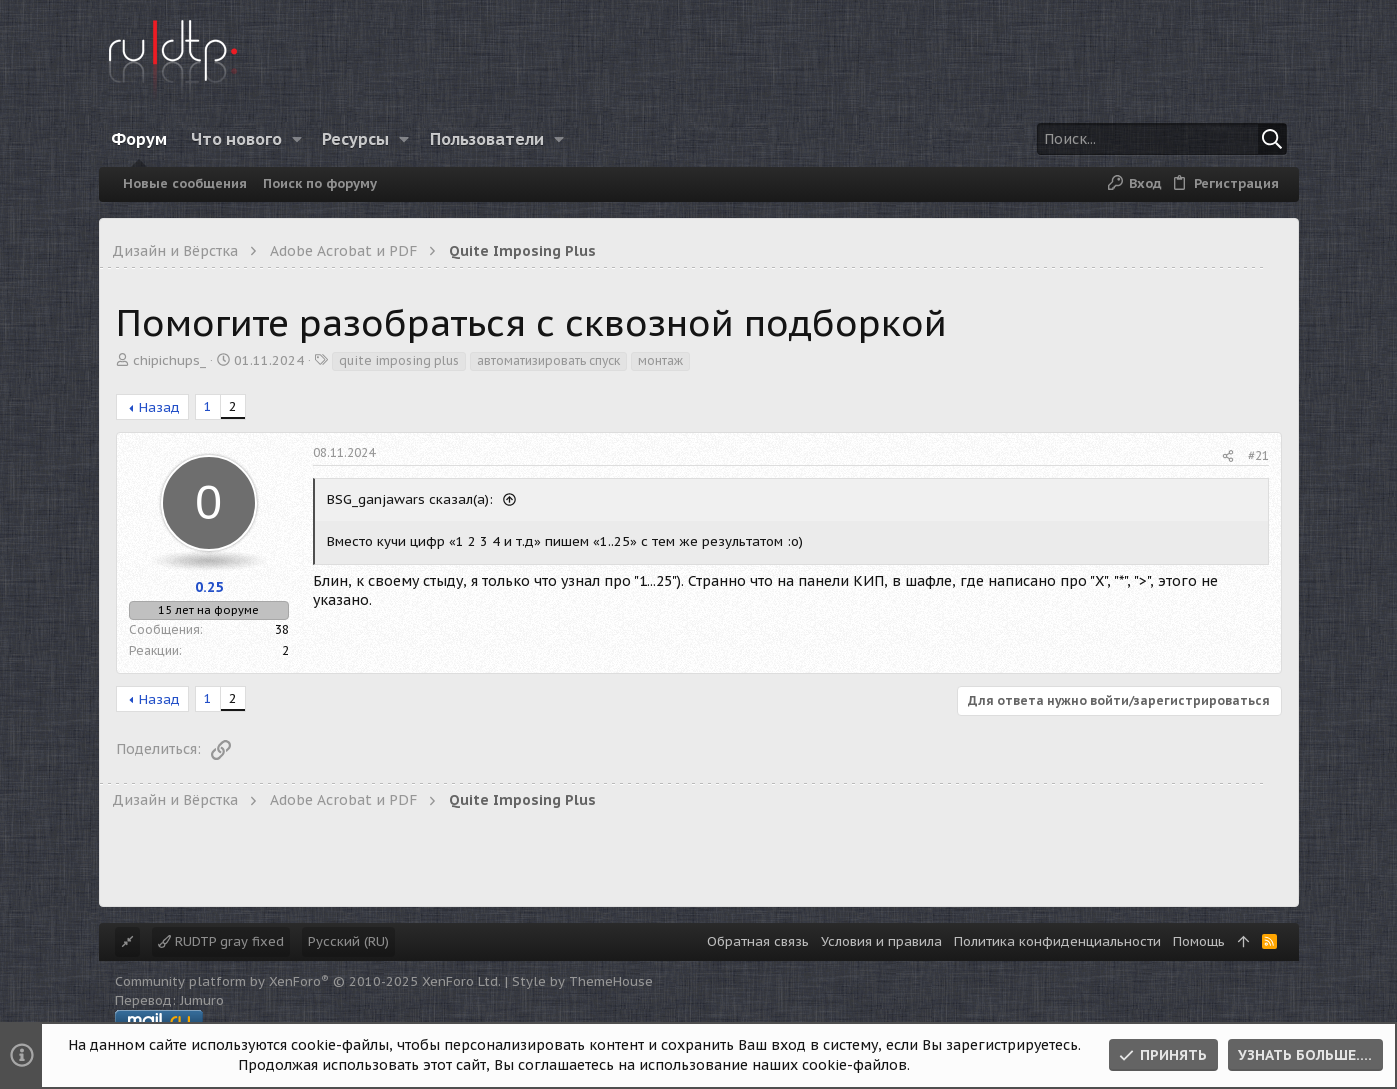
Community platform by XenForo (308, 981)
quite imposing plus (399, 360)
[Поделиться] (1228, 456)
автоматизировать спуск (548, 360)
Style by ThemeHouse (582, 981)
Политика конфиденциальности (1057, 941)
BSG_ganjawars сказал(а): (412, 499)
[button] (296, 139)
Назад (159, 407)
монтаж (660, 360)
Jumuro (202, 1000)
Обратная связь (758, 941)
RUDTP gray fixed (221, 941)
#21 (1258, 455)
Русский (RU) (348, 941)
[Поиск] (1162, 139)
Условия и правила (881, 941)
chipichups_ (169, 360)
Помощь (1199, 941)
